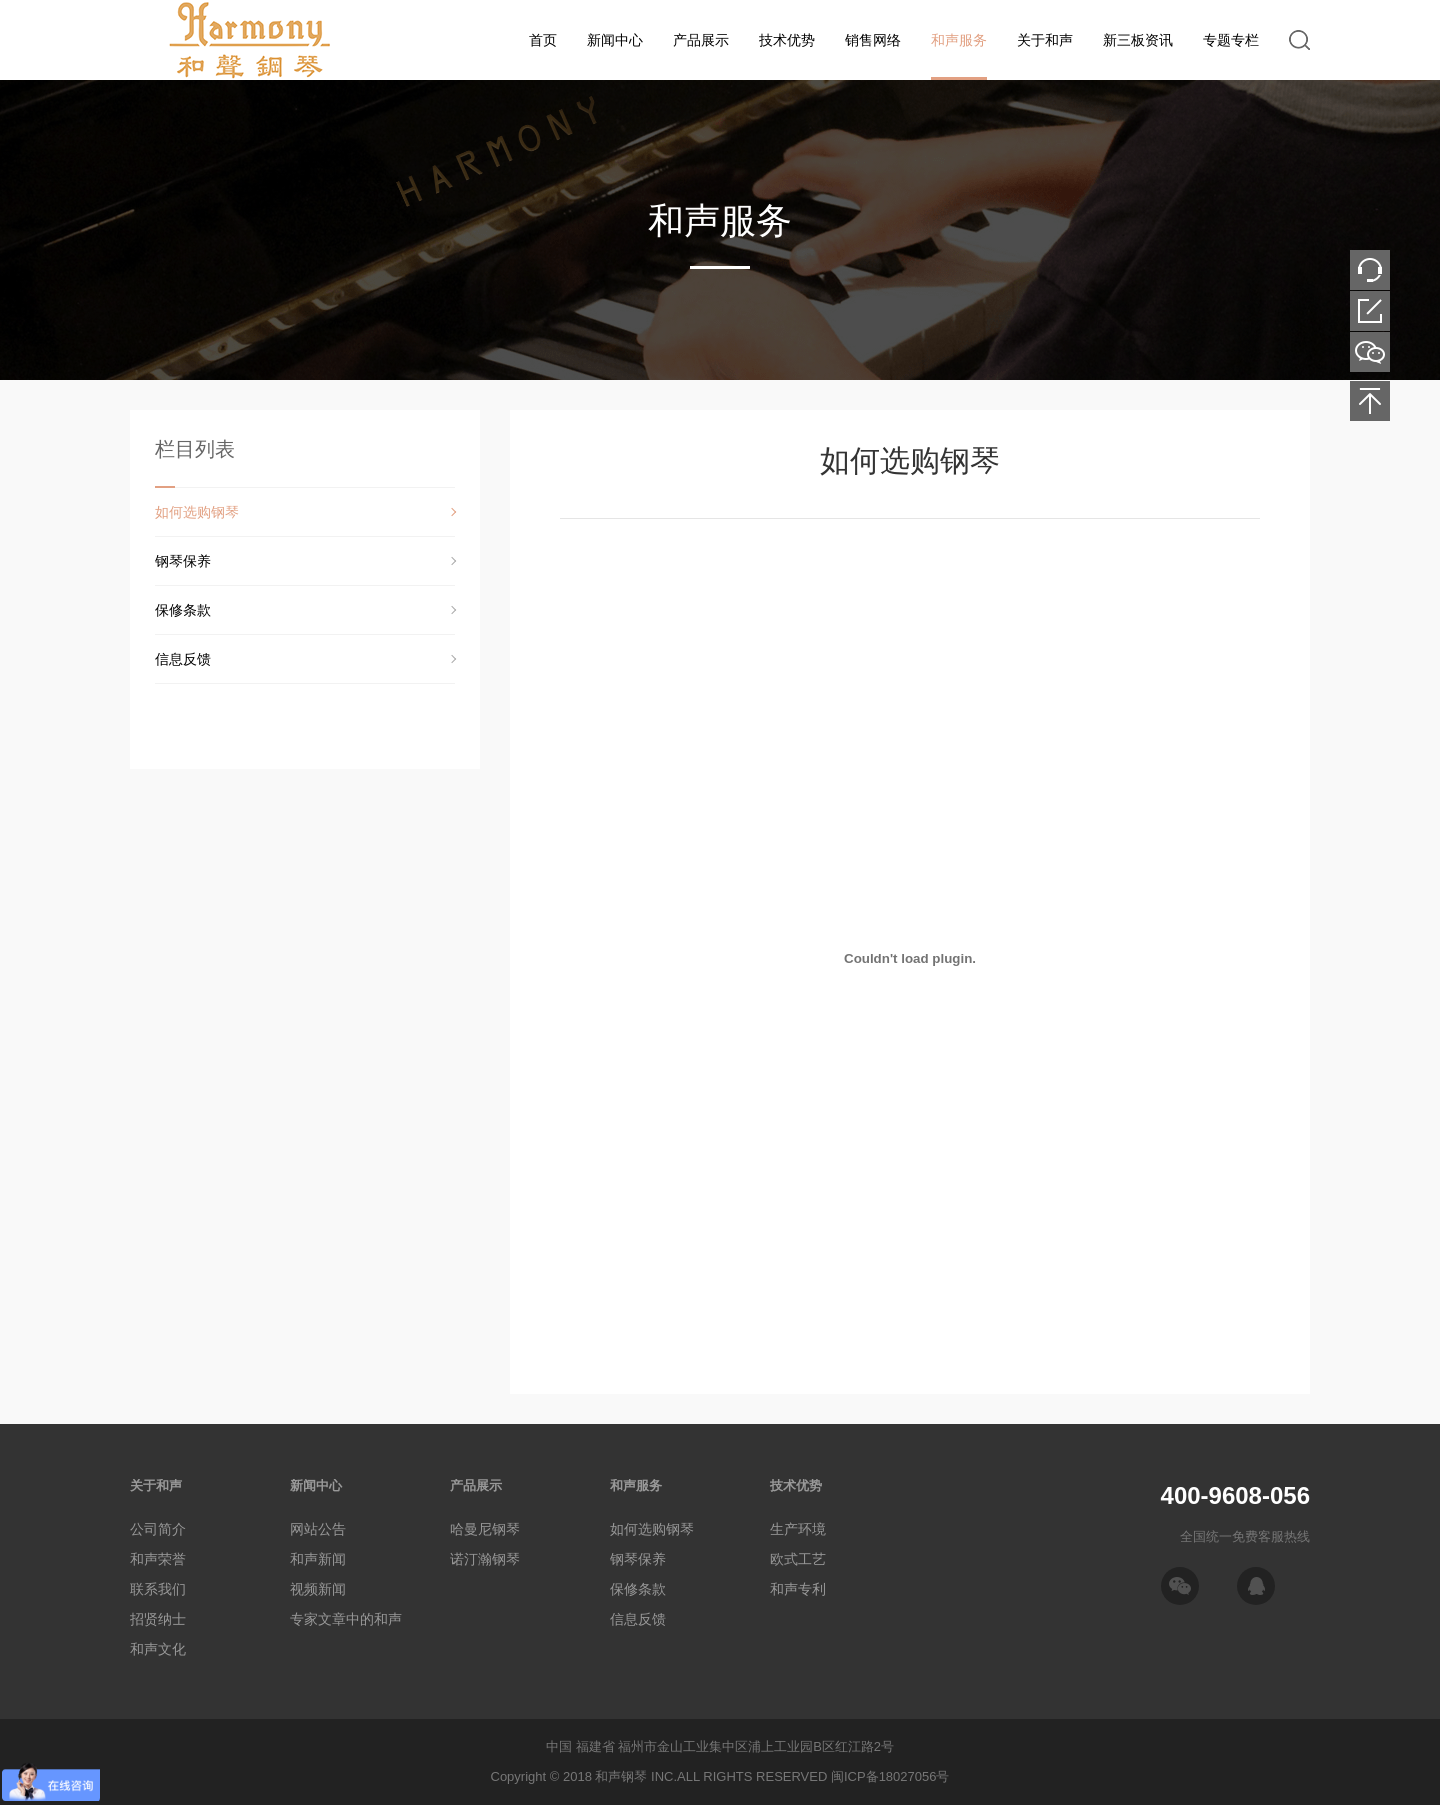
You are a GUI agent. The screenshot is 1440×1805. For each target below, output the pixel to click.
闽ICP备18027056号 (890, 1776)
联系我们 (158, 1589)
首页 (543, 40)
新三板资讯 (1138, 40)
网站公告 (318, 1529)
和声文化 (158, 1649)
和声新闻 (318, 1559)
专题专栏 (1231, 40)
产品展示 (701, 40)
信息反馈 (183, 659)
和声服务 (959, 40)
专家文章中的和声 (346, 1619)
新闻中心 (615, 40)
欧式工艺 (798, 1559)
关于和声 (1045, 40)
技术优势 (787, 40)
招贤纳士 (158, 1619)
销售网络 (873, 40)
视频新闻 (318, 1589)
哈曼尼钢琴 (485, 1529)
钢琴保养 (183, 561)
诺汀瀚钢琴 (485, 1559)
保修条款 (183, 610)
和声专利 (798, 1589)
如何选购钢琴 (197, 512)
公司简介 (158, 1529)
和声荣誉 (158, 1559)
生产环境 (798, 1529)
